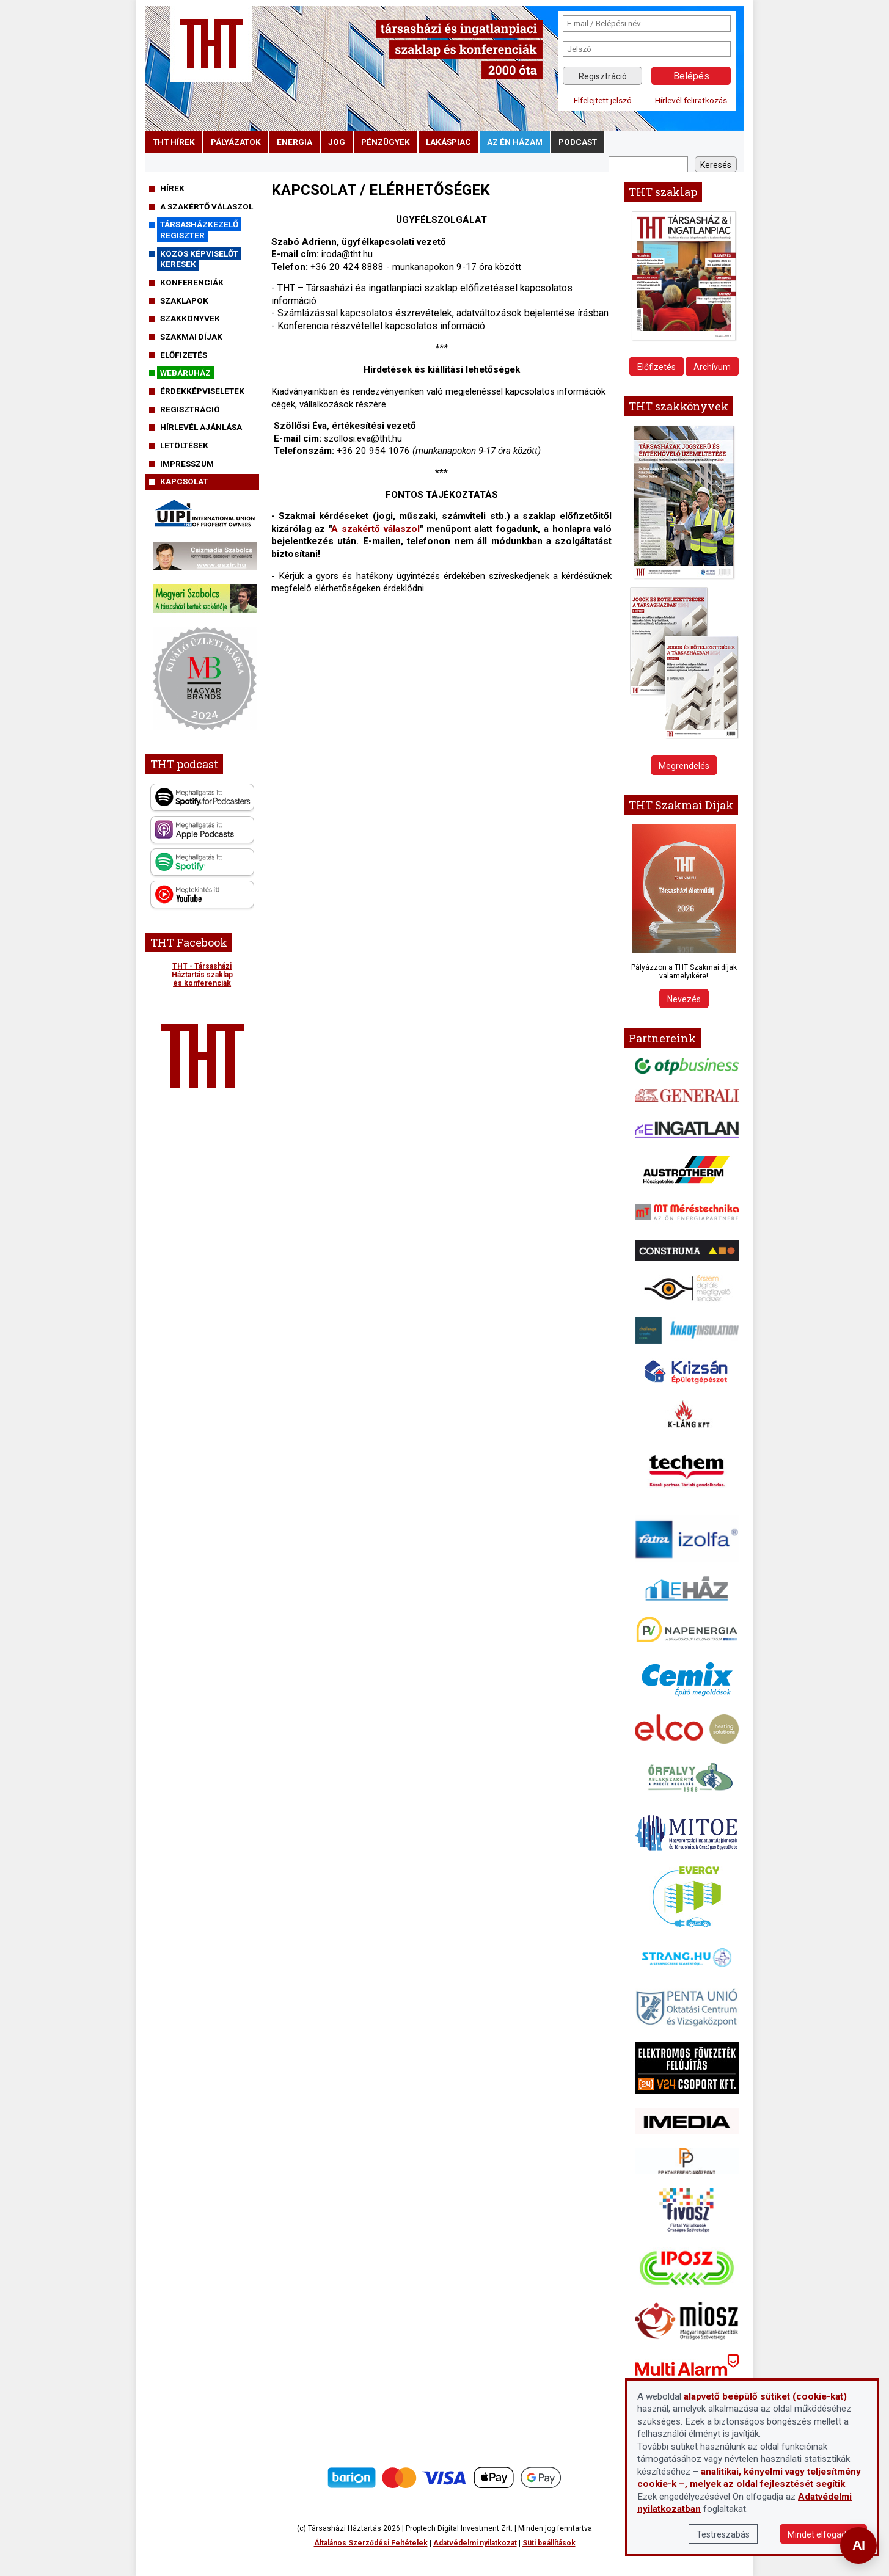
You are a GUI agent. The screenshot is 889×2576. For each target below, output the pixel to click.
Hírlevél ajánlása (201, 427)
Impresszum (187, 463)
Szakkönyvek (190, 318)
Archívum (712, 367)
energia (294, 142)
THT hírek (174, 142)
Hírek (172, 188)
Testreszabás (723, 2534)
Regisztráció (603, 76)
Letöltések (184, 445)
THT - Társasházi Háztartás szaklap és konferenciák (202, 975)
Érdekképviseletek (202, 391)
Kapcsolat (184, 481)
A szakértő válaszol (206, 206)
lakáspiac (448, 142)
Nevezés (684, 999)
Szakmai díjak (191, 336)
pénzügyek (385, 142)
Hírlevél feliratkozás (691, 100)
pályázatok (236, 142)
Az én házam (515, 142)
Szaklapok (184, 300)
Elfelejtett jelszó (603, 100)
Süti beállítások (549, 2543)
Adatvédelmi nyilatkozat (475, 2543)
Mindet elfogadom (823, 2534)
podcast (577, 142)
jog (336, 142)
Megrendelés (684, 766)
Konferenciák (192, 282)
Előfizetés (183, 355)
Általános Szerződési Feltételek (371, 2543)
